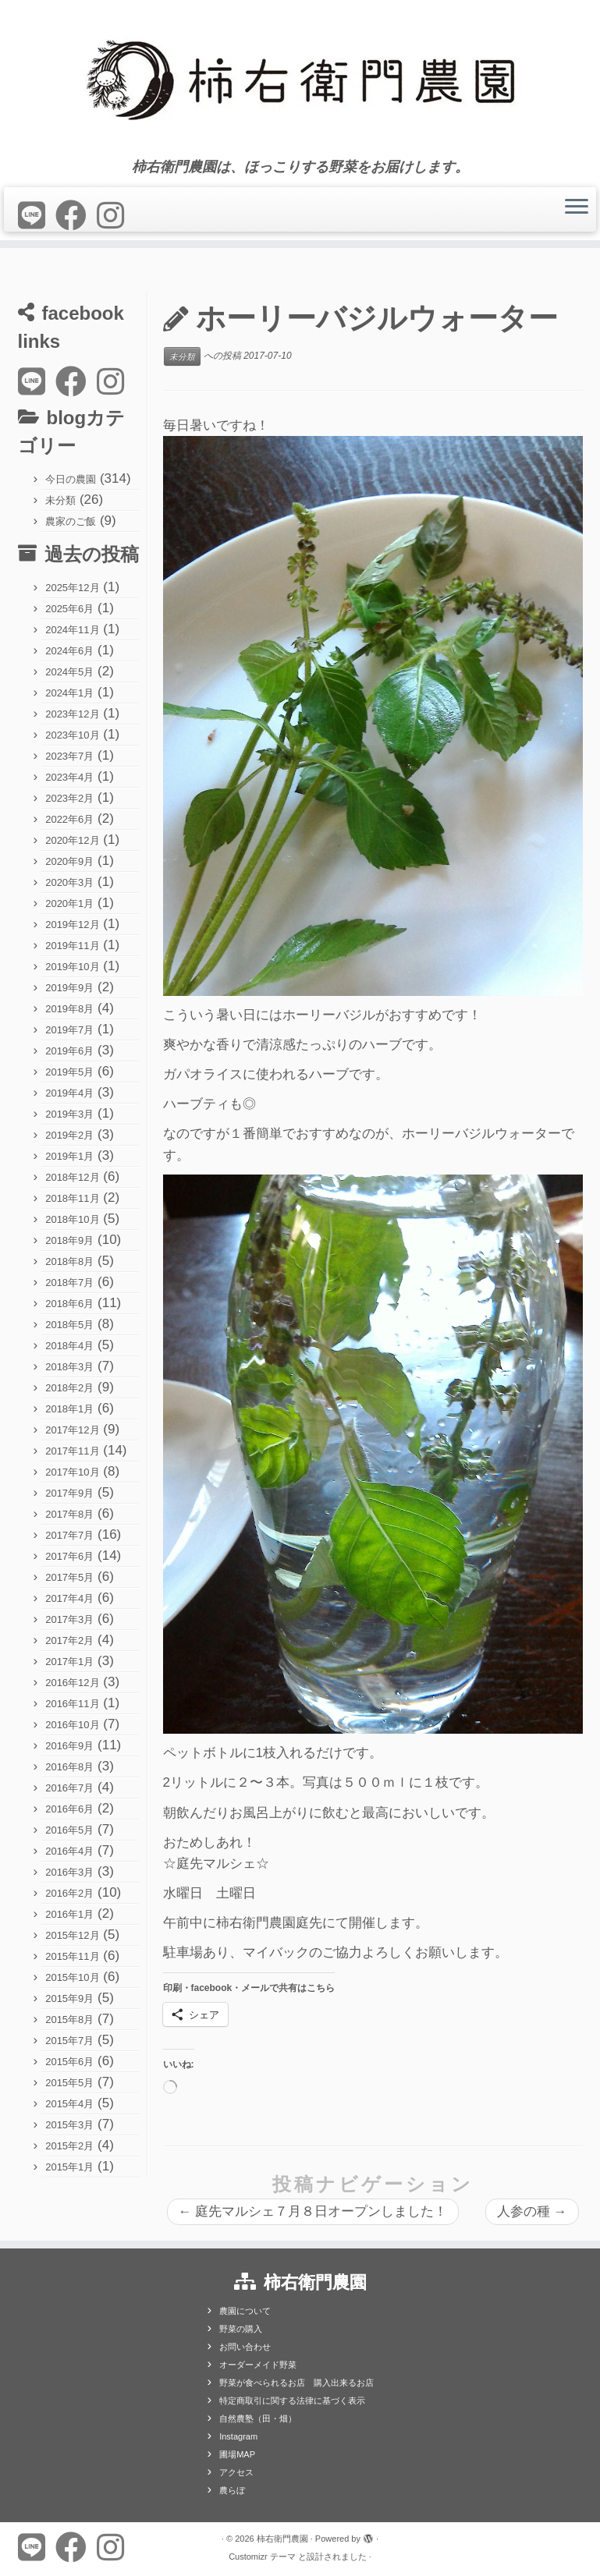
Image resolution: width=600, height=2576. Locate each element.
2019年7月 (69, 1030)
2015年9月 (69, 1998)
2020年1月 (69, 903)
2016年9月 (69, 1746)
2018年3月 (69, 1367)
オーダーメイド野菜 (257, 2364)
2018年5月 (69, 1325)
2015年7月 (69, 2040)
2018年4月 (69, 1346)
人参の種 (532, 2211)
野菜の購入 (240, 2328)
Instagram (238, 2436)
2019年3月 (69, 1114)
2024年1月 (69, 693)
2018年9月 (69, 1240)
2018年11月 (72, 1198)
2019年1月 (69, 1156)
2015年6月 (69, 2062)
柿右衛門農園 (282, 2538)
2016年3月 (69, 1872)
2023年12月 (72, 714)
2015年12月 (72, 1935)
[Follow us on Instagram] (115, 216)
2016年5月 (69, 1830)
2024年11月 (72, 630)
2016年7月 (69, 1788)
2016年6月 (69, 1809)
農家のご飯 (70, 521)
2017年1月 (69, 1661)
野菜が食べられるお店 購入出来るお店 (296, 2382)
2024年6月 (69, 651)
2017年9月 (69, 1493)
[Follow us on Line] (36, 216)
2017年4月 (69, 1598)
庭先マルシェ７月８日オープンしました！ (313, 2211)
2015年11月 (72, 1956)
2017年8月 (69, 1514)
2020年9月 (69, 861)
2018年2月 (69, 1388)
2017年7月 (69, 1535)
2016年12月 (72, 1682)
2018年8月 (69, 1261)
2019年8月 (69, 1009)
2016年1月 (69, 1914)
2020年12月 (72, 840)
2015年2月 (69, 2146)
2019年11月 (72, 945)
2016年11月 (72, 1704)
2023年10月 (72, 735)
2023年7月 (69, 756)
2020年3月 (69, 882)
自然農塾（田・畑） (257, 2418)
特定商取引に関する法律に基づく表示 (292, 2400)
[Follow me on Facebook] (76, 216)
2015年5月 (69, 2083)
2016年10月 (72, 1725)
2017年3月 (69, 1619)
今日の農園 (70, 479)
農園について (245, 2311)
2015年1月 (69, 2167)
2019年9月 (69, 988)
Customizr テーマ (262, 2556)
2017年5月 (69, 1577)
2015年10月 (72, 1977)
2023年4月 (69, 777)
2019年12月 (72, 924)
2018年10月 (72, 1219)
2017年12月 (72, 1430)
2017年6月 (69, 1556)
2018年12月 (72, 1177)
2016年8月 (69, 1767)
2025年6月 (69, 609)
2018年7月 (69, 1282)
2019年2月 (69, 1135)
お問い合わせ (245, 2346)
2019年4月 (69, 1093)
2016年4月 (69, 1851)
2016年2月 (69, 1893)
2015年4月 (69, 2104)
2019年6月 (69, 1051)
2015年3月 (69, 2125)
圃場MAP (237, 2454)
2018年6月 (69, 1303)
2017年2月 (69, 1640)
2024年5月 (69, 672)
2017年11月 (72, 1451)
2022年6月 (69, 819)
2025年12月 (72, 588)
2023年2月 (69, 798)
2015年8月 (69, 2019)
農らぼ (232, 2490)
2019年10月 (72, 967)
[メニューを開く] (576, 207)
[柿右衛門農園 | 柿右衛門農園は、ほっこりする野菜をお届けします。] (300, 79)
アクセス (236, 2472)
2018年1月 (69, 1409)
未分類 (60, 500)
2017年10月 (72, 1472)
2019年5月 (69, 1072)
